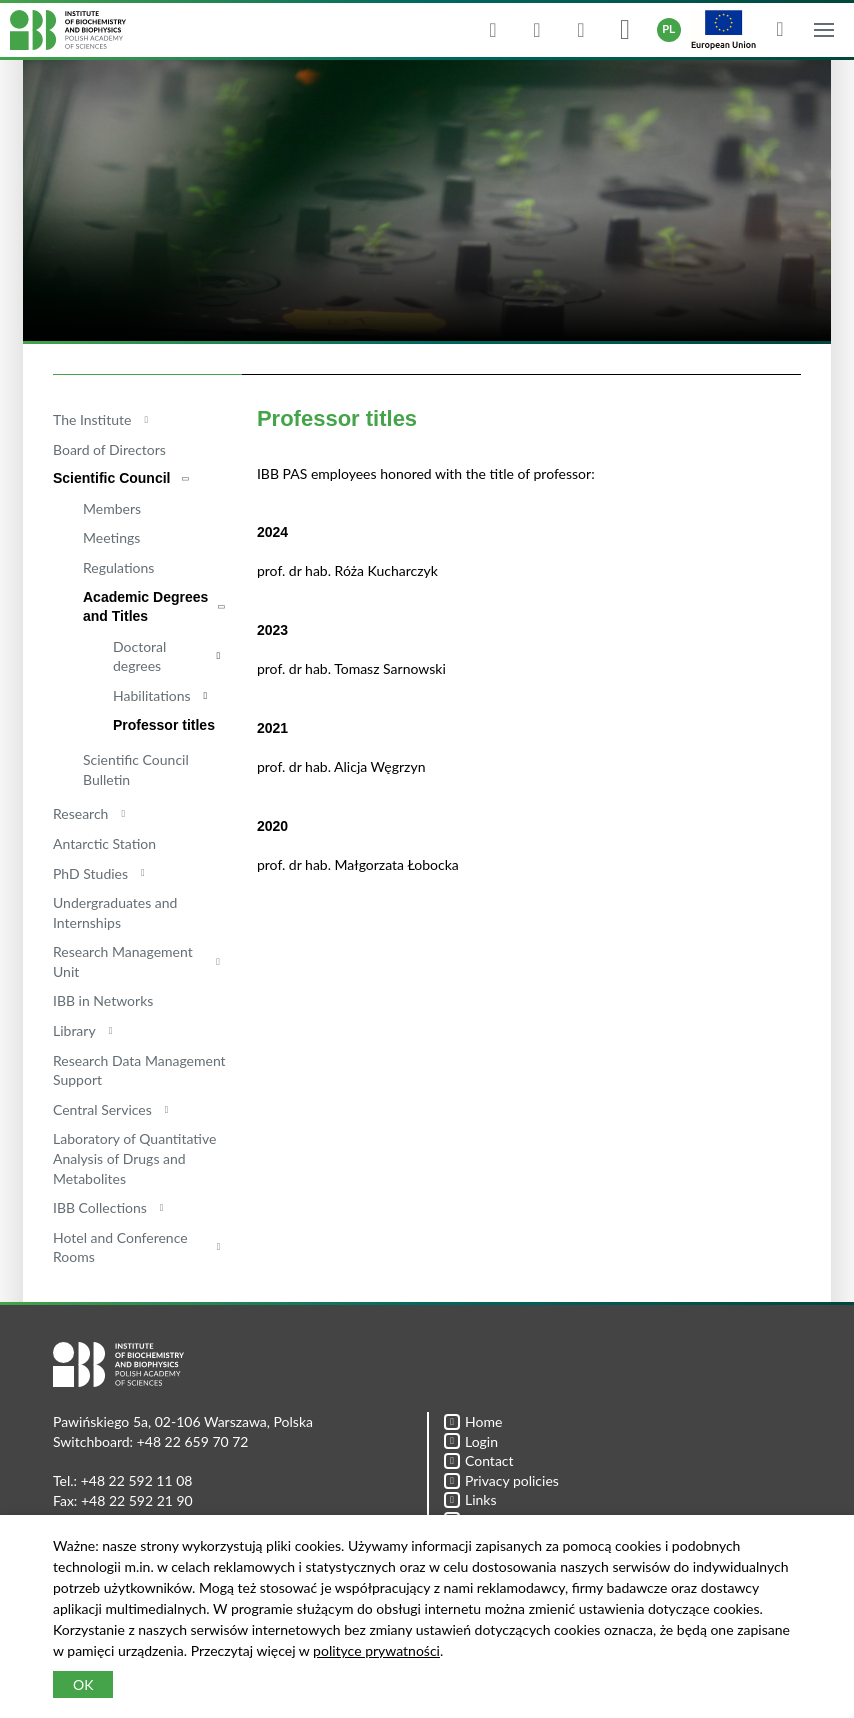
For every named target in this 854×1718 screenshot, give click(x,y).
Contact (479, 1460)
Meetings (111, 537)
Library (74, 1030)
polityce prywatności (376, 1650)
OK (83, 1684)
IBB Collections (100, 1207)
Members (112, 508)
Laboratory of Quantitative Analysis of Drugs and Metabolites (134, 1158)
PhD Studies (90, 873)
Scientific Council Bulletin (136, 769)
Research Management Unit (123, 961)
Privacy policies (501, 1480)
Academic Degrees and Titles (145, 607)
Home (473, 1421)
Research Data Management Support (139, 1070)
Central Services (102, 1109)
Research (80, 813)
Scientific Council (111, 478)
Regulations (118, 567)
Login (471, 1441)
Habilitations (152, 695)
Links (470, 1499)
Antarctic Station (104, 843)
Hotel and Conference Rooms (120, 1247)
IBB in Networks (103, 1000)
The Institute (92, 419)
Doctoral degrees (139, 656)
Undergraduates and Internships (115, 912)
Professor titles (164, 725)
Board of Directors (109, 449)
